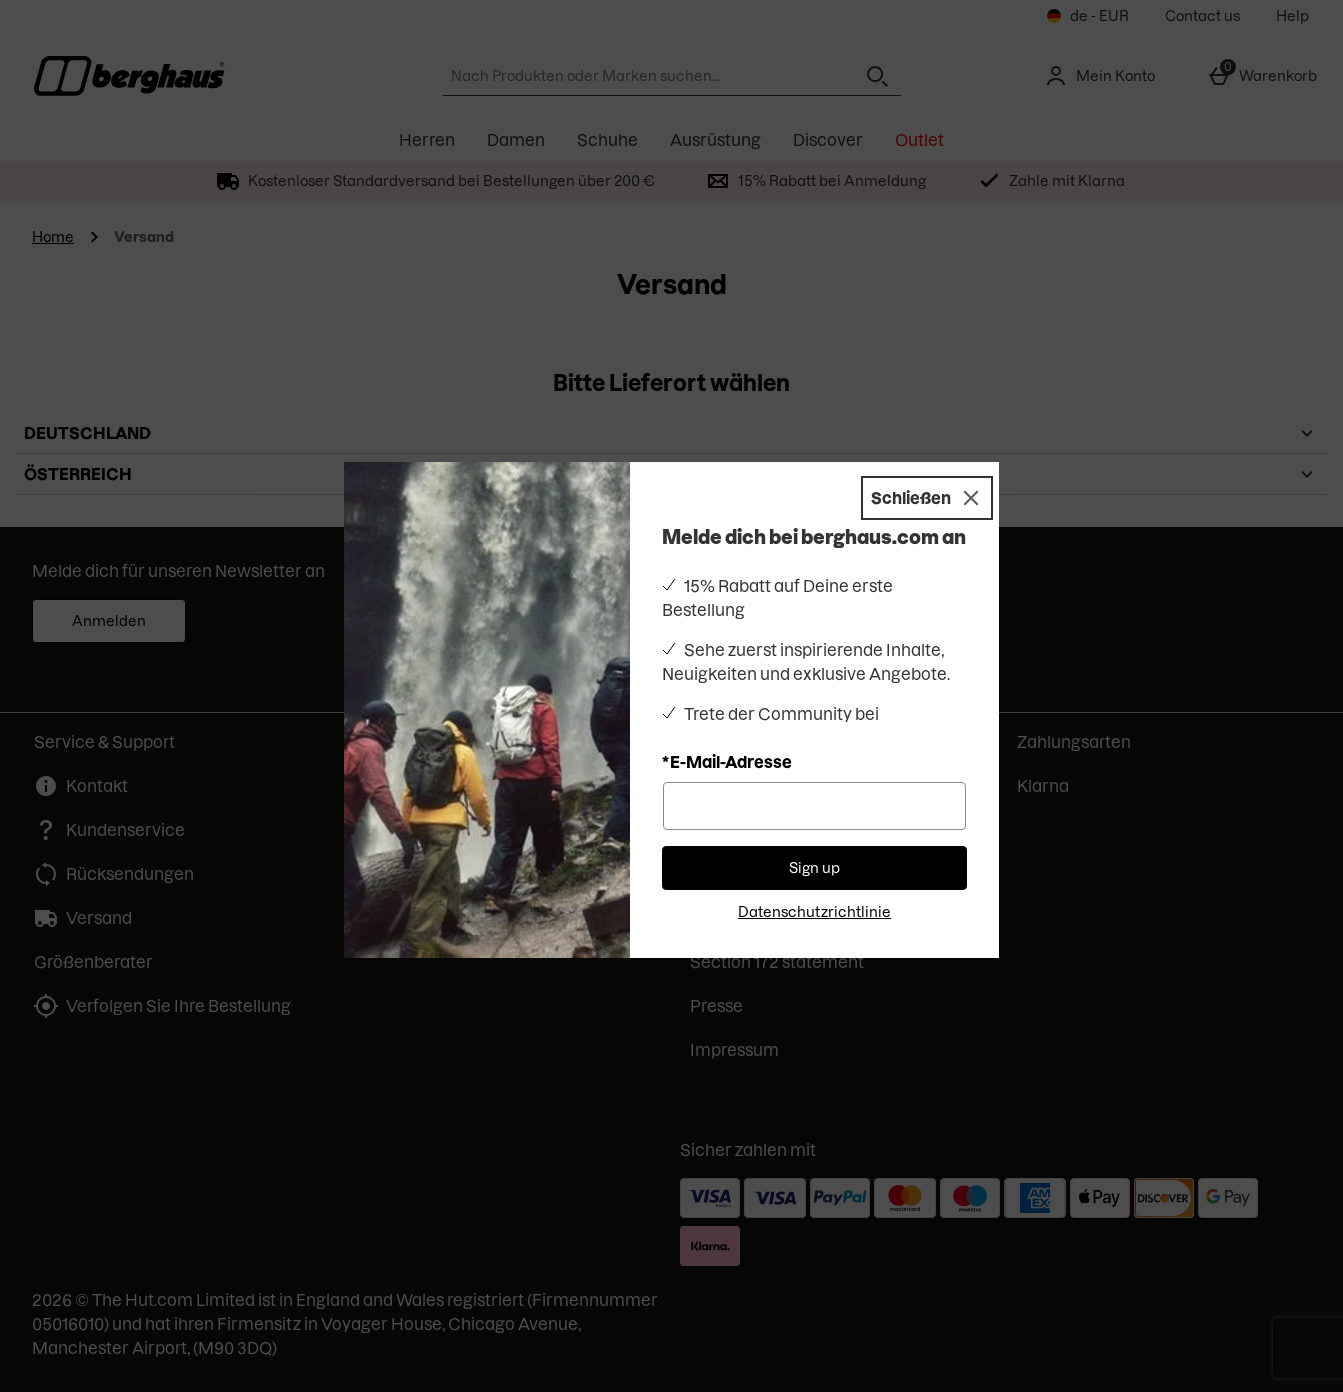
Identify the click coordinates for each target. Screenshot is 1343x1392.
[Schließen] (927, 498)
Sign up (814, 868)
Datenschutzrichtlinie (814, 912)
